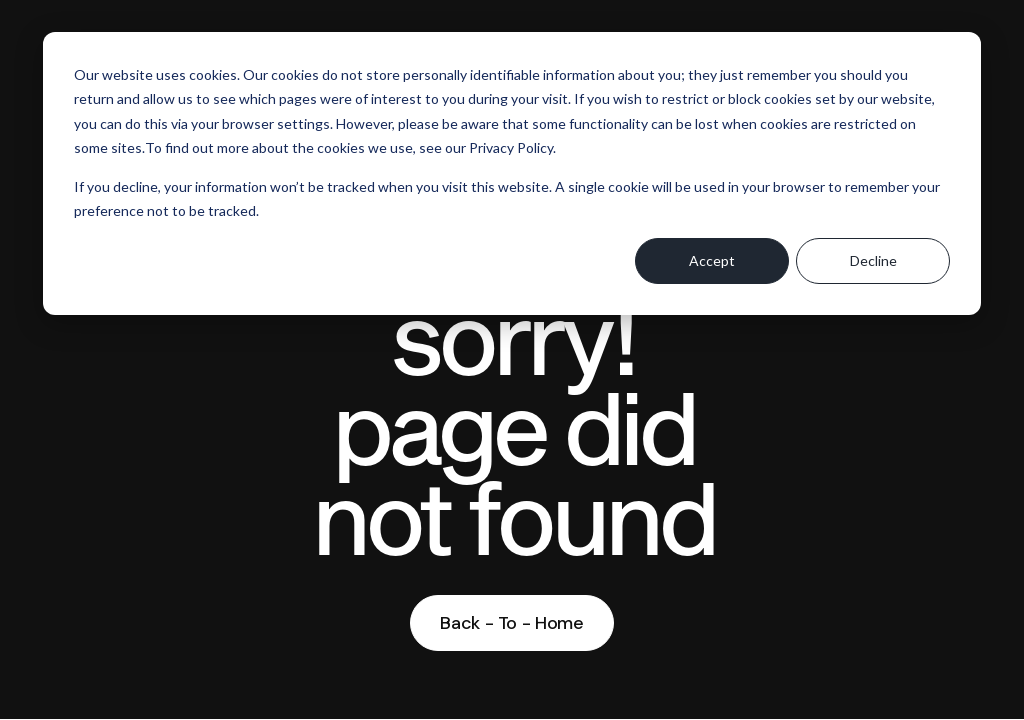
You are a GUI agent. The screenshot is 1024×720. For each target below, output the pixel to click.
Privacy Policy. (512, 147)
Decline (873, 260)
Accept (712, 260)
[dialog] (512, 173)
